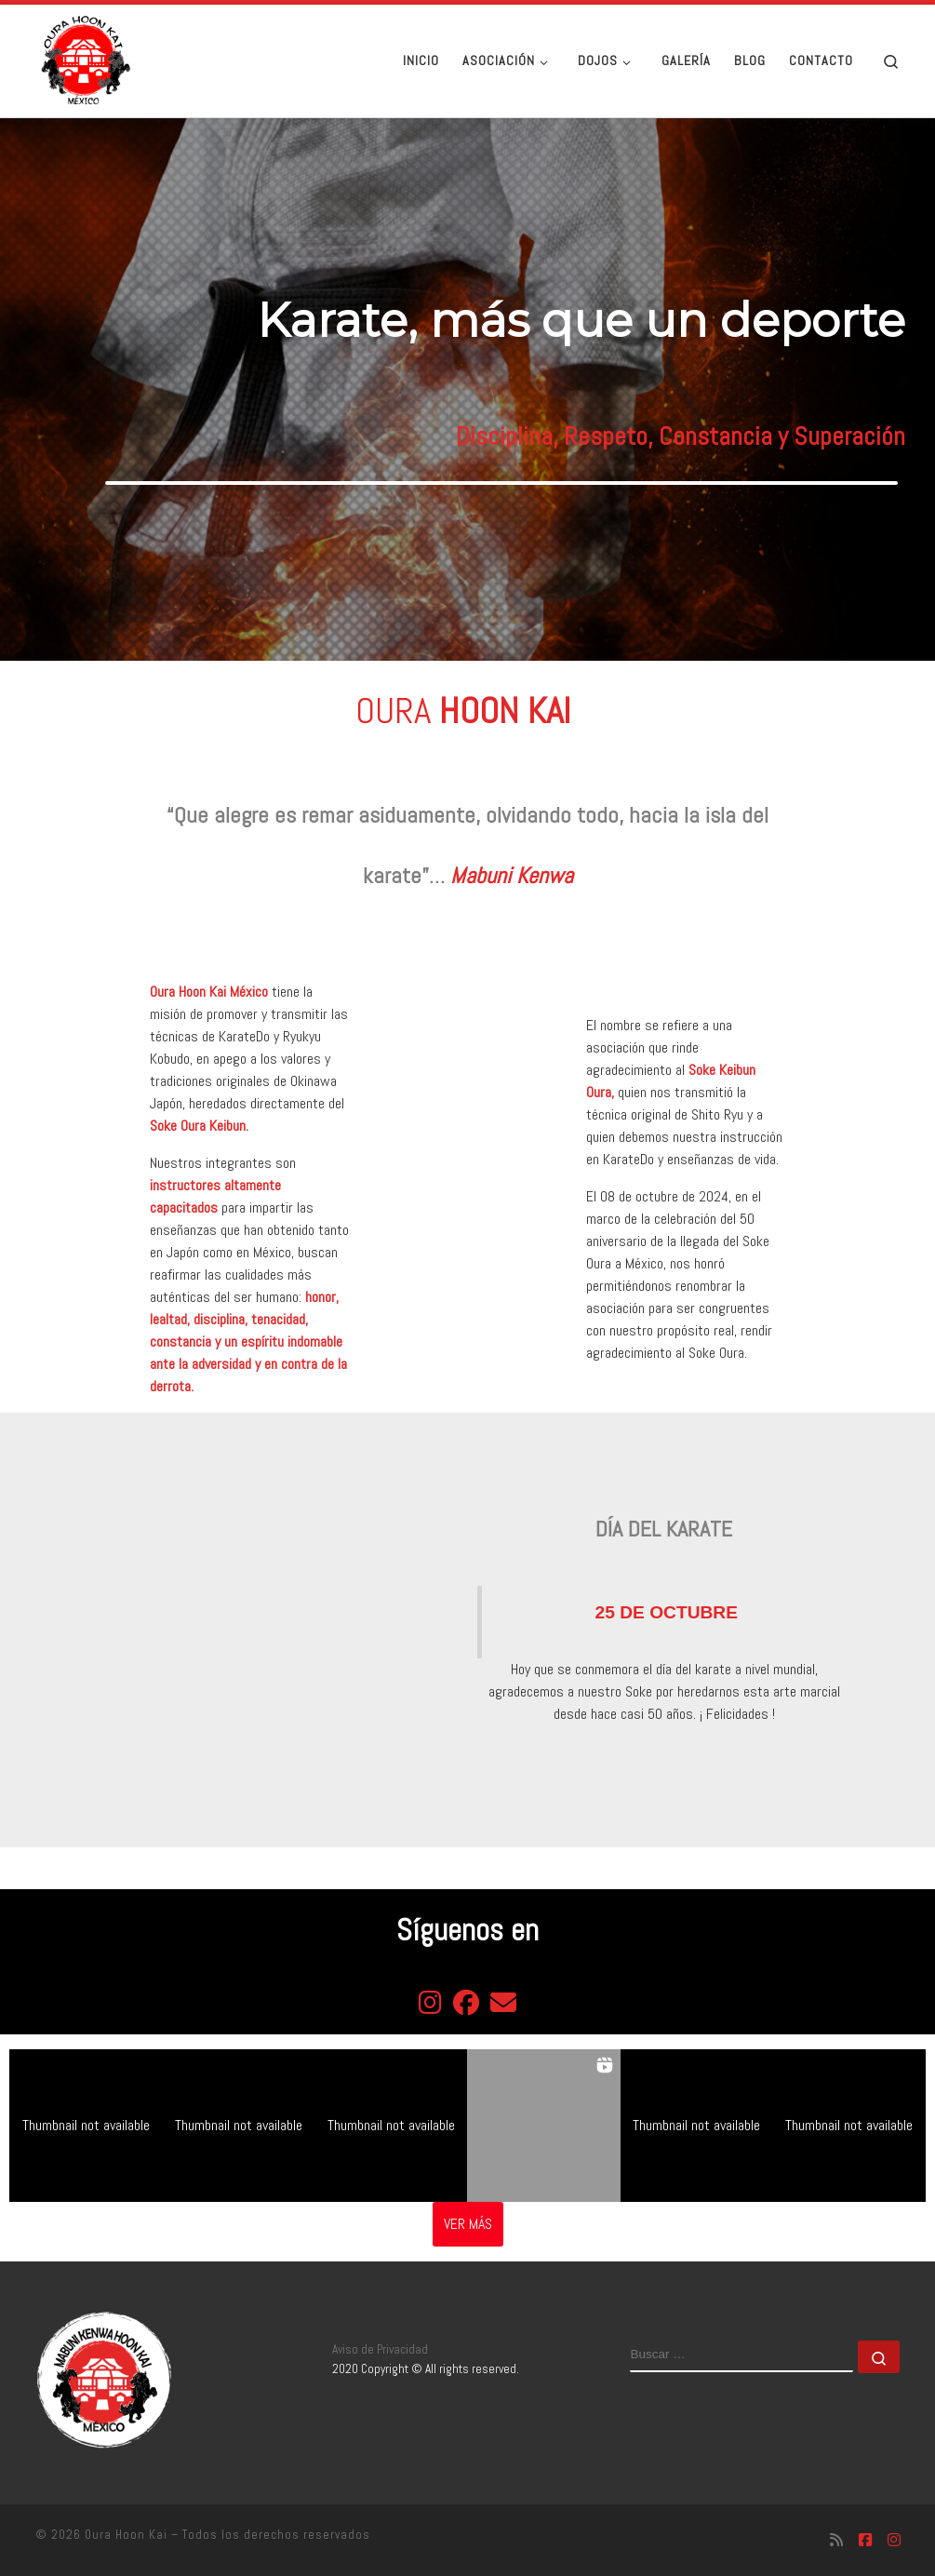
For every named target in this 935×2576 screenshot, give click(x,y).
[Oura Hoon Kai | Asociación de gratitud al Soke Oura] (83, 58)
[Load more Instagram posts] (468, 2224)
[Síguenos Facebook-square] (865, 2540)
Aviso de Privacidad (380, 2349)
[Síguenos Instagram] (894, 2540)
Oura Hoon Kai (126, 2534)
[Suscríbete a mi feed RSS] (836, 2540)
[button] (85, 2125)
